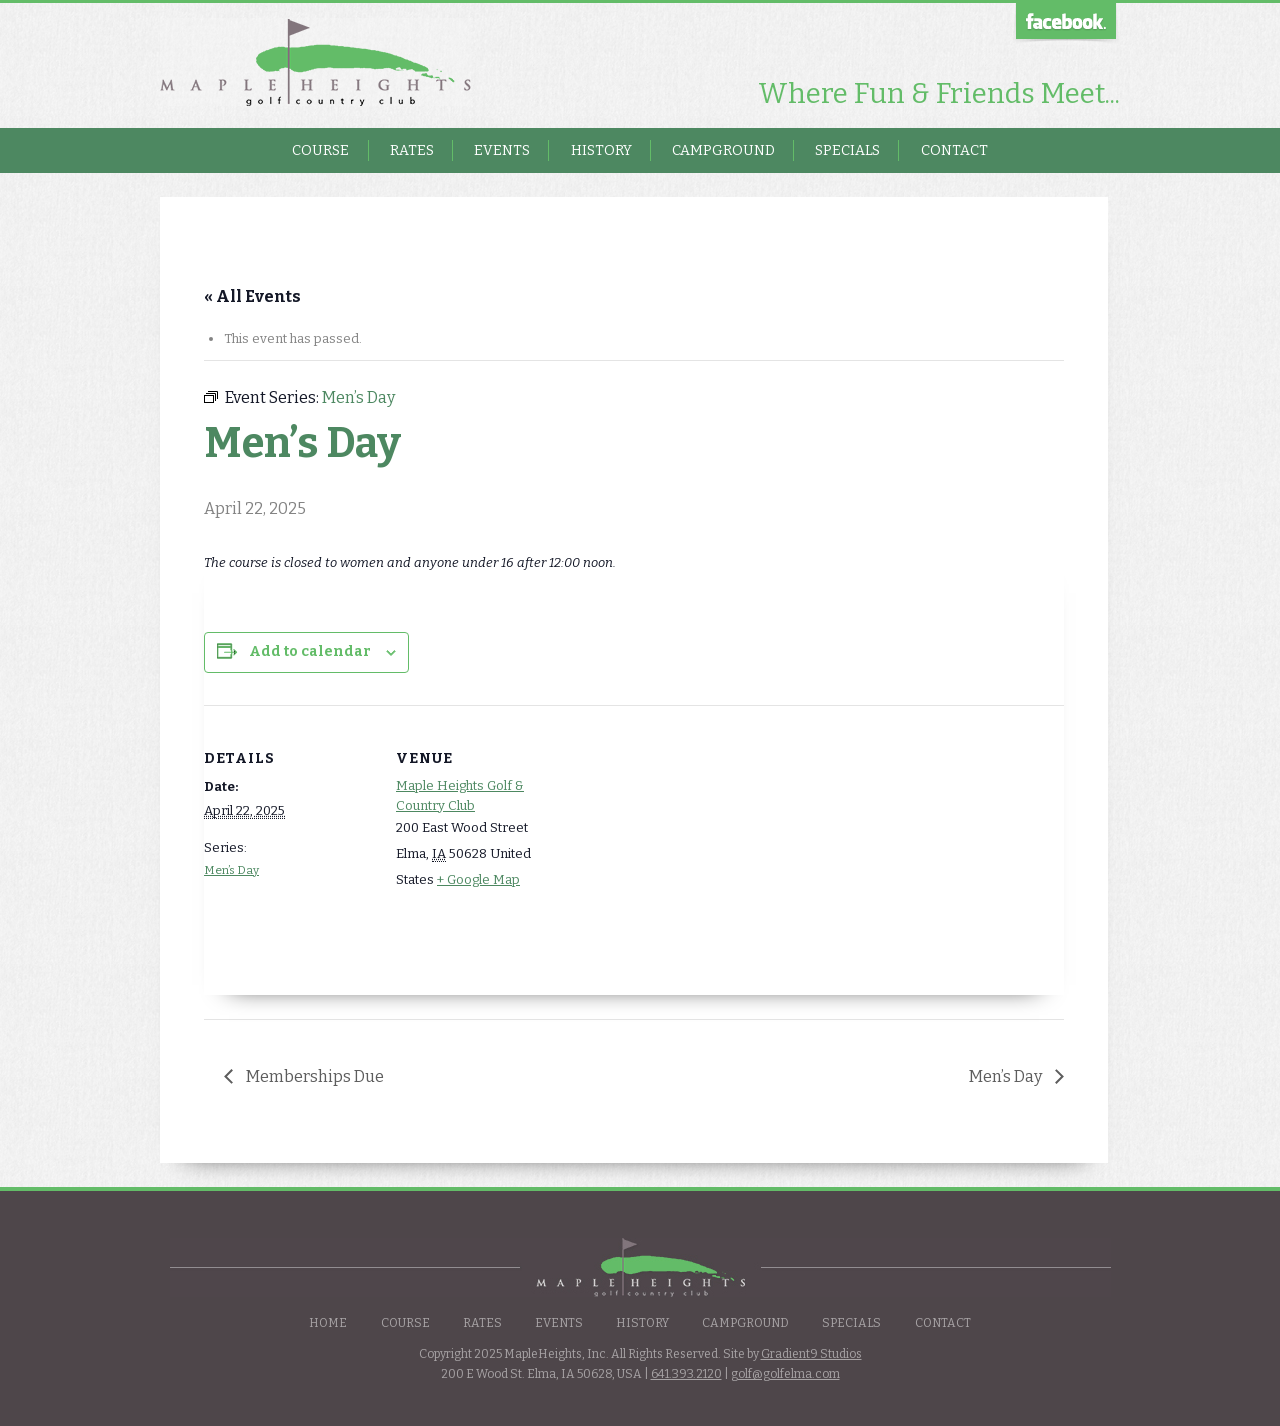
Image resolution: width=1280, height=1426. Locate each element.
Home (328, 1323)
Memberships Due (313, 1076)
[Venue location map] (693, 843)
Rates (412, 150)
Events (502, 150)
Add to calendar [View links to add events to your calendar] (310, 651)
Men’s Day (231, 870)
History (601, 150)
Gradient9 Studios (811, 1354)
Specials (847, 150)
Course (320, 150)
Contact (954, 150)
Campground (723, 150)
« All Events (252, 296)
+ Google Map (478, 879)
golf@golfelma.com (785, 1374)
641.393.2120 (686, 1374)
